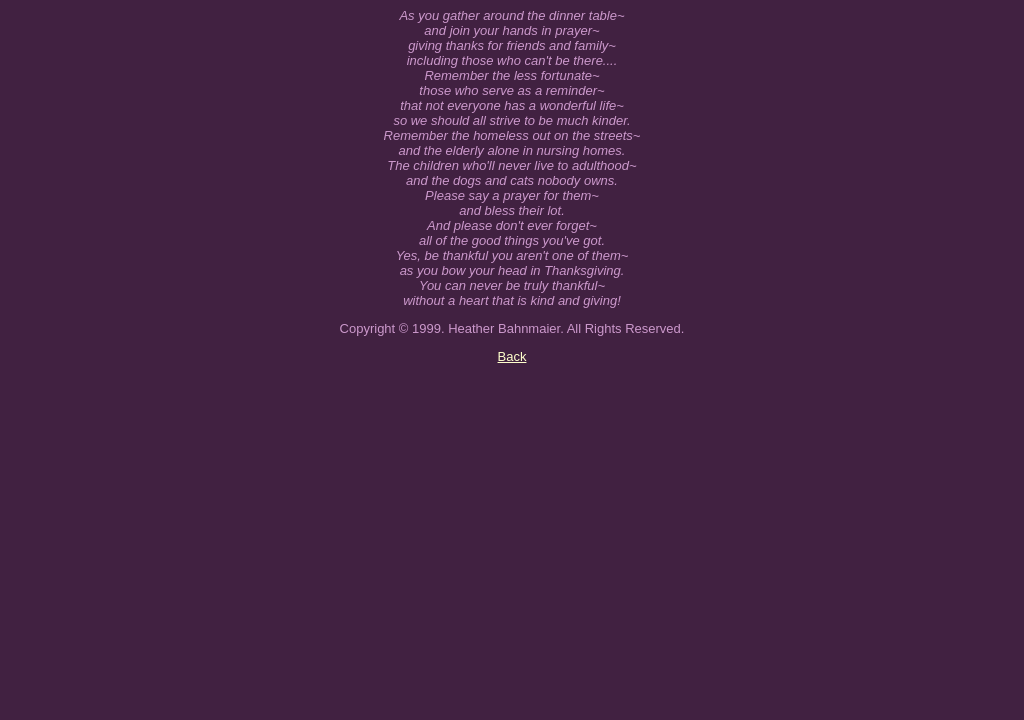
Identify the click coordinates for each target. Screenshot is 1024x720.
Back (512, 356)
